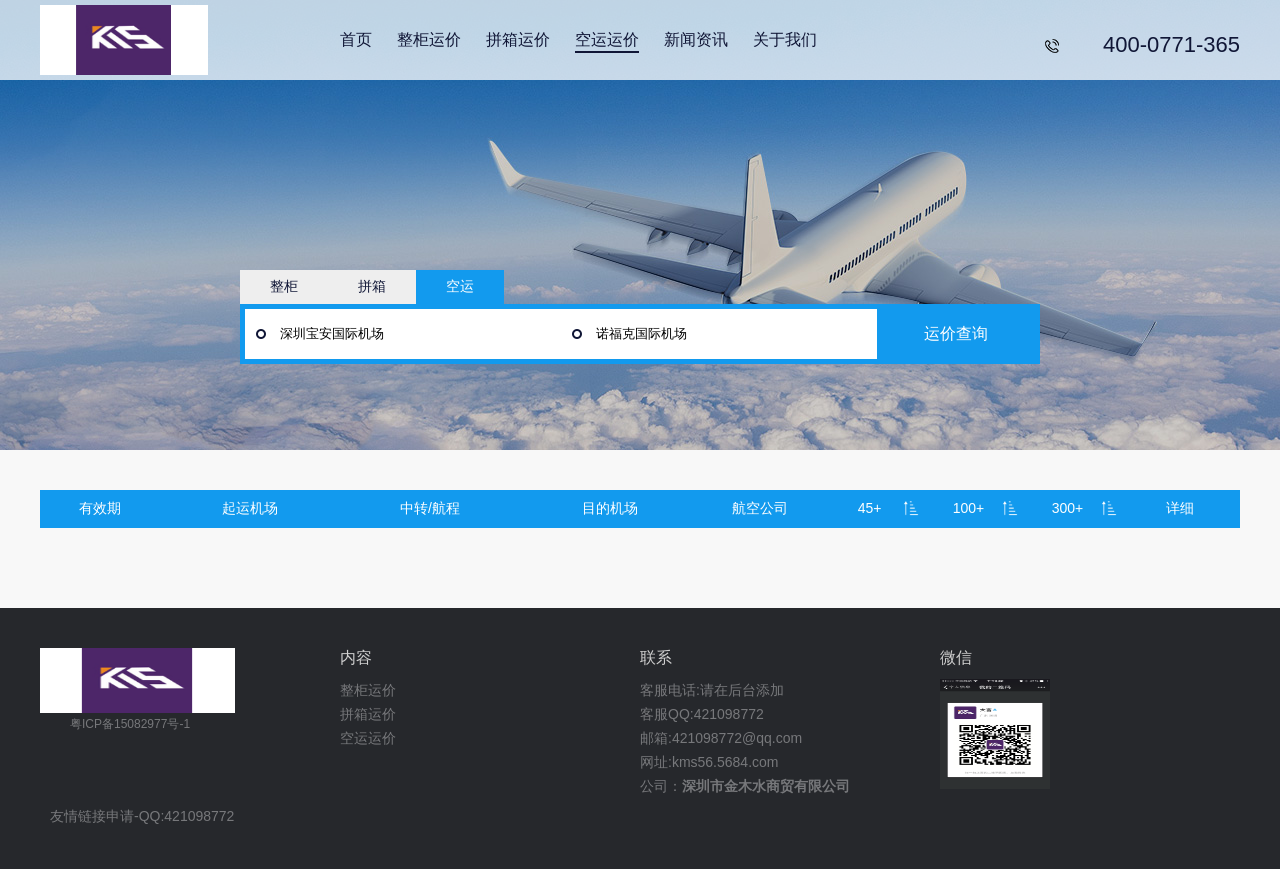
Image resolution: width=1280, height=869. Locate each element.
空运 (460, 286)
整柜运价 (429, 39)
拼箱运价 (518, 39)
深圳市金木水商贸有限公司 (766, 786)
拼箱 (372, 286)
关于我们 (785, 39)
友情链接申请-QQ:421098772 (142, 816)
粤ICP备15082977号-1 (130, 724)
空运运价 (607, 39)
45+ (870, 508)
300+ (1068, 508)
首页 (356, 39)
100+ (969, 508)
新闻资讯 (696, 39)
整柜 (284, 286)
